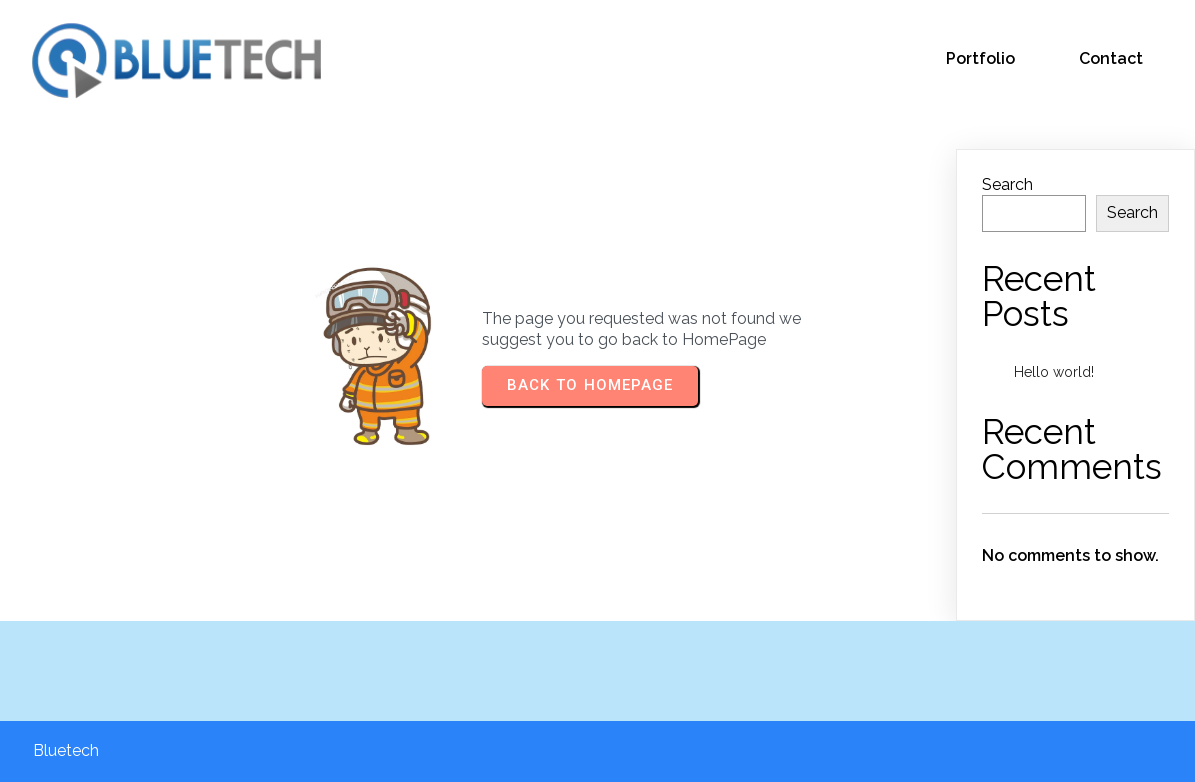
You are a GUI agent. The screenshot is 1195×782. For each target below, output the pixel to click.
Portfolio (980, 58)
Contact (1111, 58)
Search (1007, 184)
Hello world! (1054, 372)
